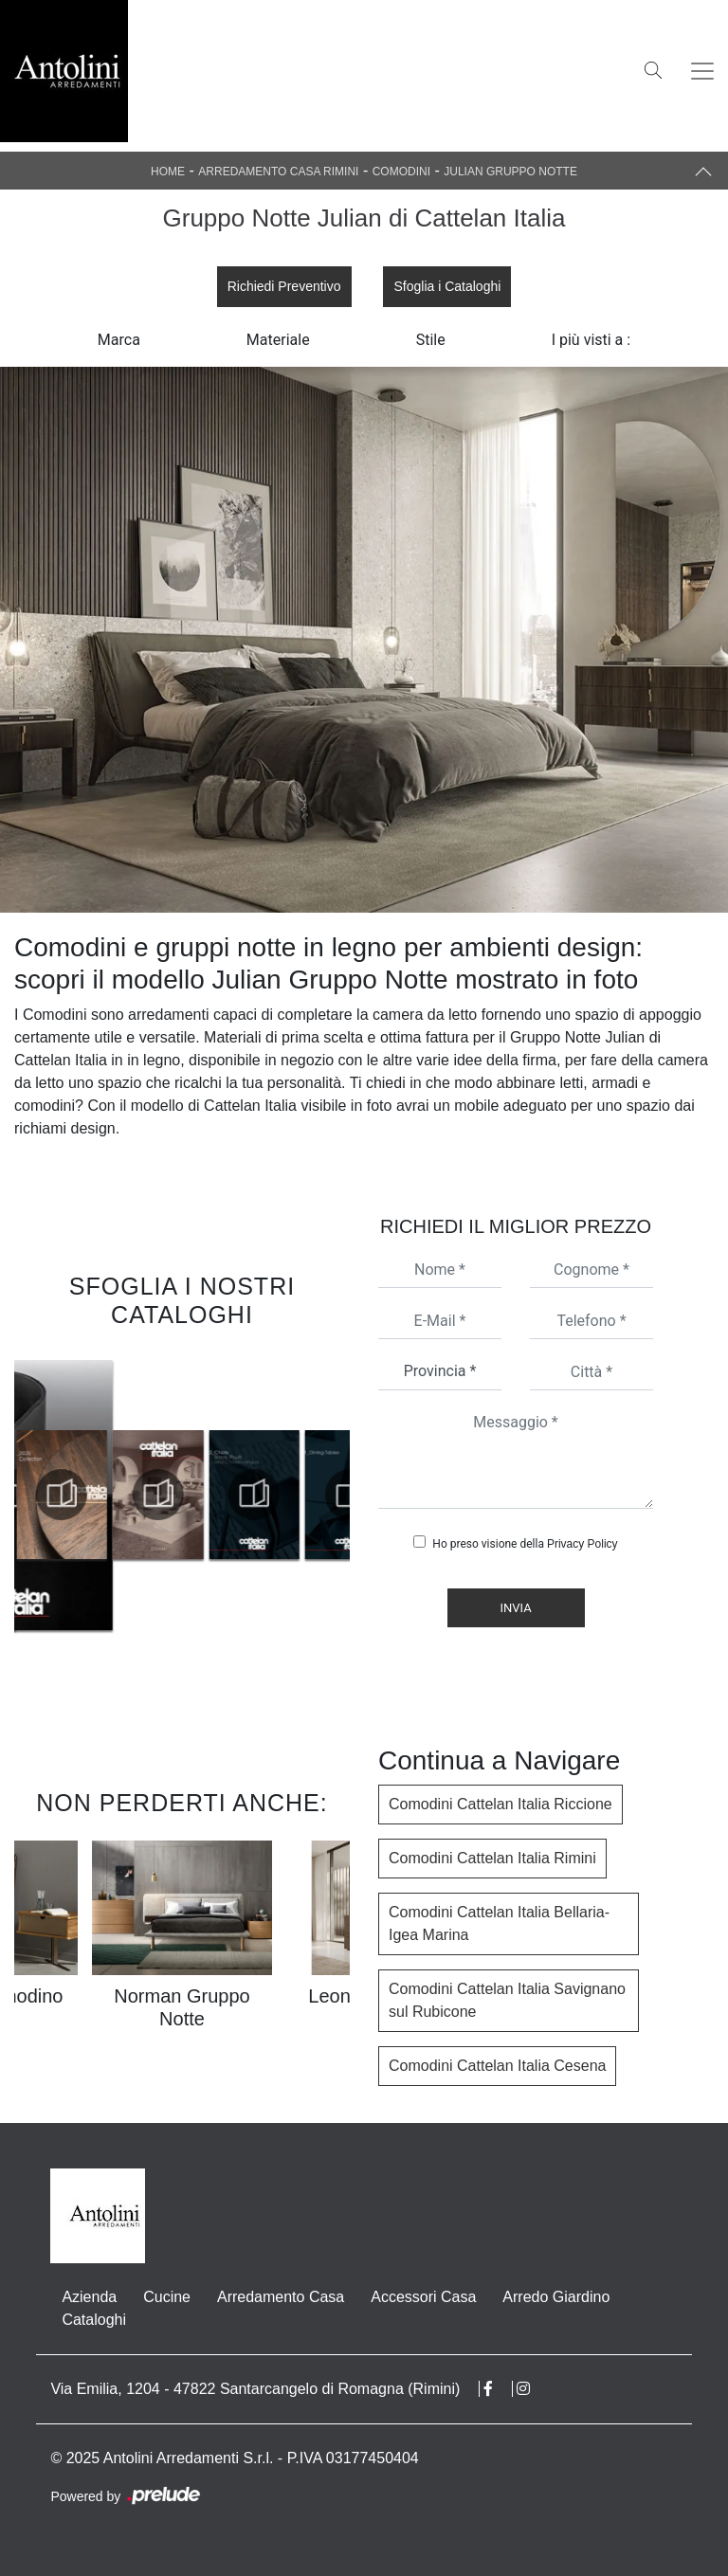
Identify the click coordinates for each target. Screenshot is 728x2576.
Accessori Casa (423, 2297)
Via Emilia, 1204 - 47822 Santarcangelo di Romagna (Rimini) (255, 2389)
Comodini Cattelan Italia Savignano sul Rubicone (507, 2000)
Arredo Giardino (556, 2297)
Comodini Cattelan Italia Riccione (500, 1804)
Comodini (401, 171)
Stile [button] (431, 340)
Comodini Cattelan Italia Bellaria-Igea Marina (499, 1923)
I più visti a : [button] (591, 340)
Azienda (89, 2297)
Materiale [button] (278, 340)
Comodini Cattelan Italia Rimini (492, 1858)
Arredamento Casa (280, 2297)
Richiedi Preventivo (284, 286)
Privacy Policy (582, 1544)
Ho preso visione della (524, 1544)
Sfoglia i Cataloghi (446, 286)
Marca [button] (119, 340)
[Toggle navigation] (702, 71)
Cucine (167, 2297)
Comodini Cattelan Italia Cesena (497, 2066)
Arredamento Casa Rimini (278, 171)
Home (168, 171)
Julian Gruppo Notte (510, 171)
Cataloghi (94, 2320)
